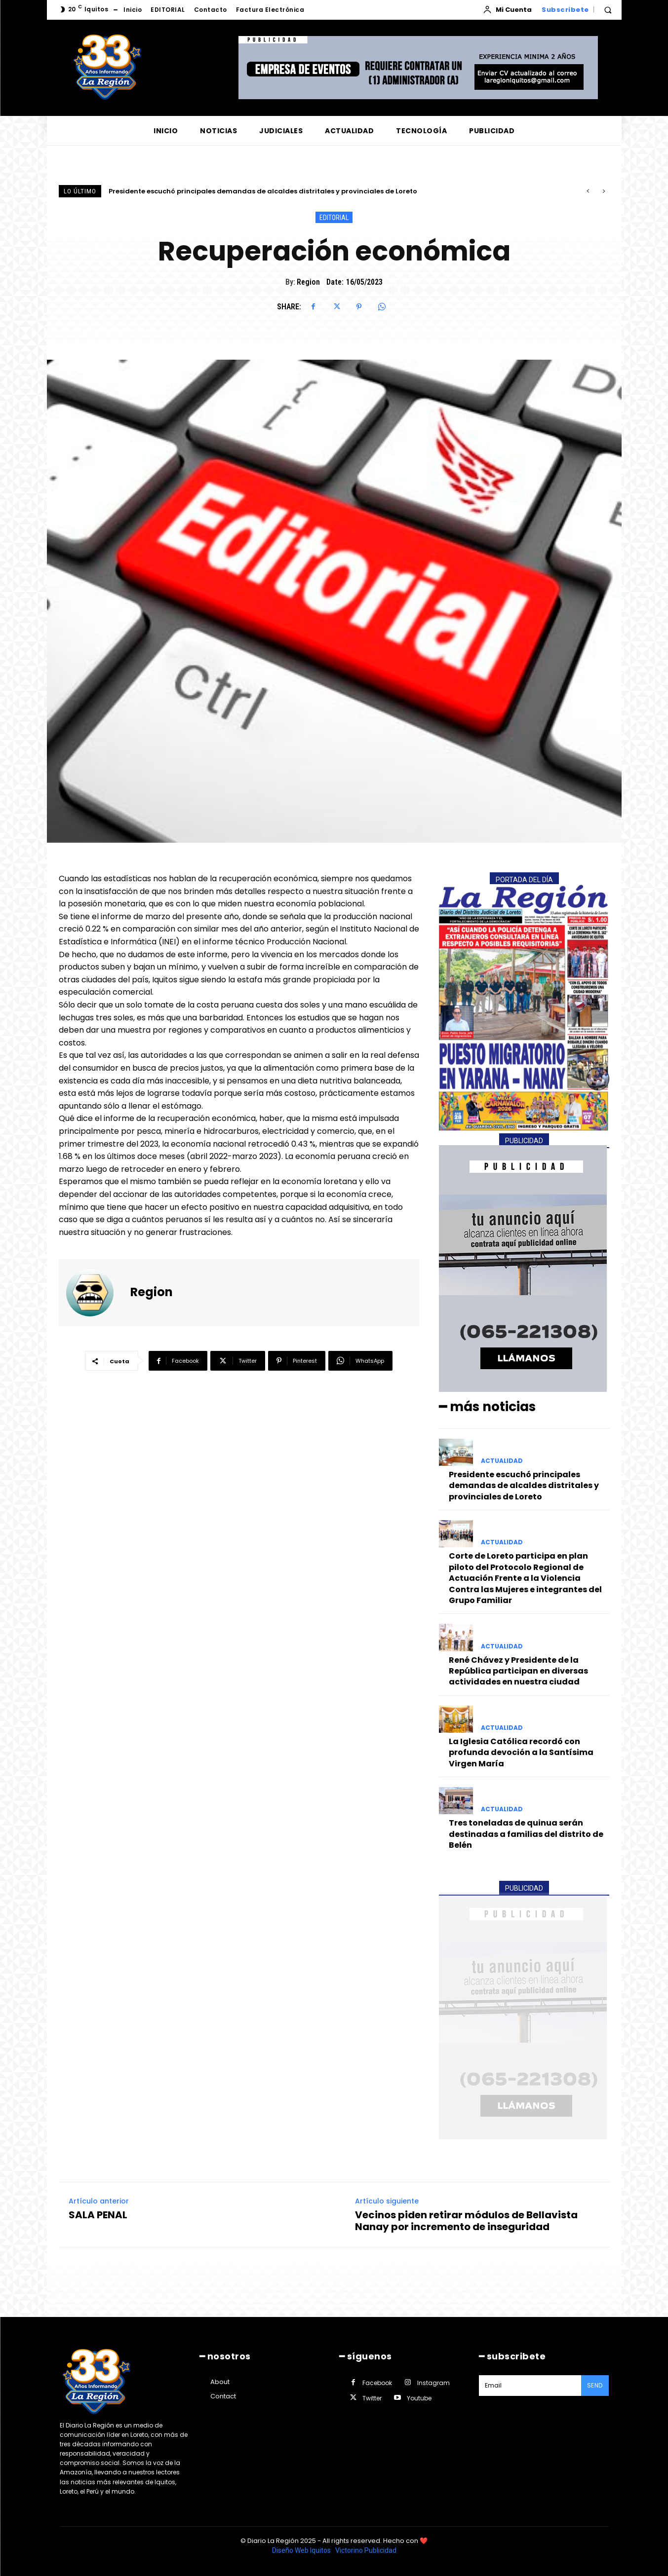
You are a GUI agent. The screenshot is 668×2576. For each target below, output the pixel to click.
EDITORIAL (334, 217)
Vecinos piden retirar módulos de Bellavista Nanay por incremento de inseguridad (466, 2220)
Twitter (372, 2398)
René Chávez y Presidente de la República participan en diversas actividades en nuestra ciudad (518, 1671)
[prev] (588, 191)
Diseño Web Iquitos (302, 2550)
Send (595, 2385)
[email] (530, 2385)
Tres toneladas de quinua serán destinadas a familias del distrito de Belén (526, 1834)
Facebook (377, 2383)
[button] (608, 10)
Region (308, 282)
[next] (603, 191)
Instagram (433, 2383)
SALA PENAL (98, 2214)
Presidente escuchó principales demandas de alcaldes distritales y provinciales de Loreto (263, 191)
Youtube (419, 2398)
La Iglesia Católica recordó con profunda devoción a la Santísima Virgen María (521, 1752)
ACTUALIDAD (502, 1461)
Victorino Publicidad (365, 2550)
